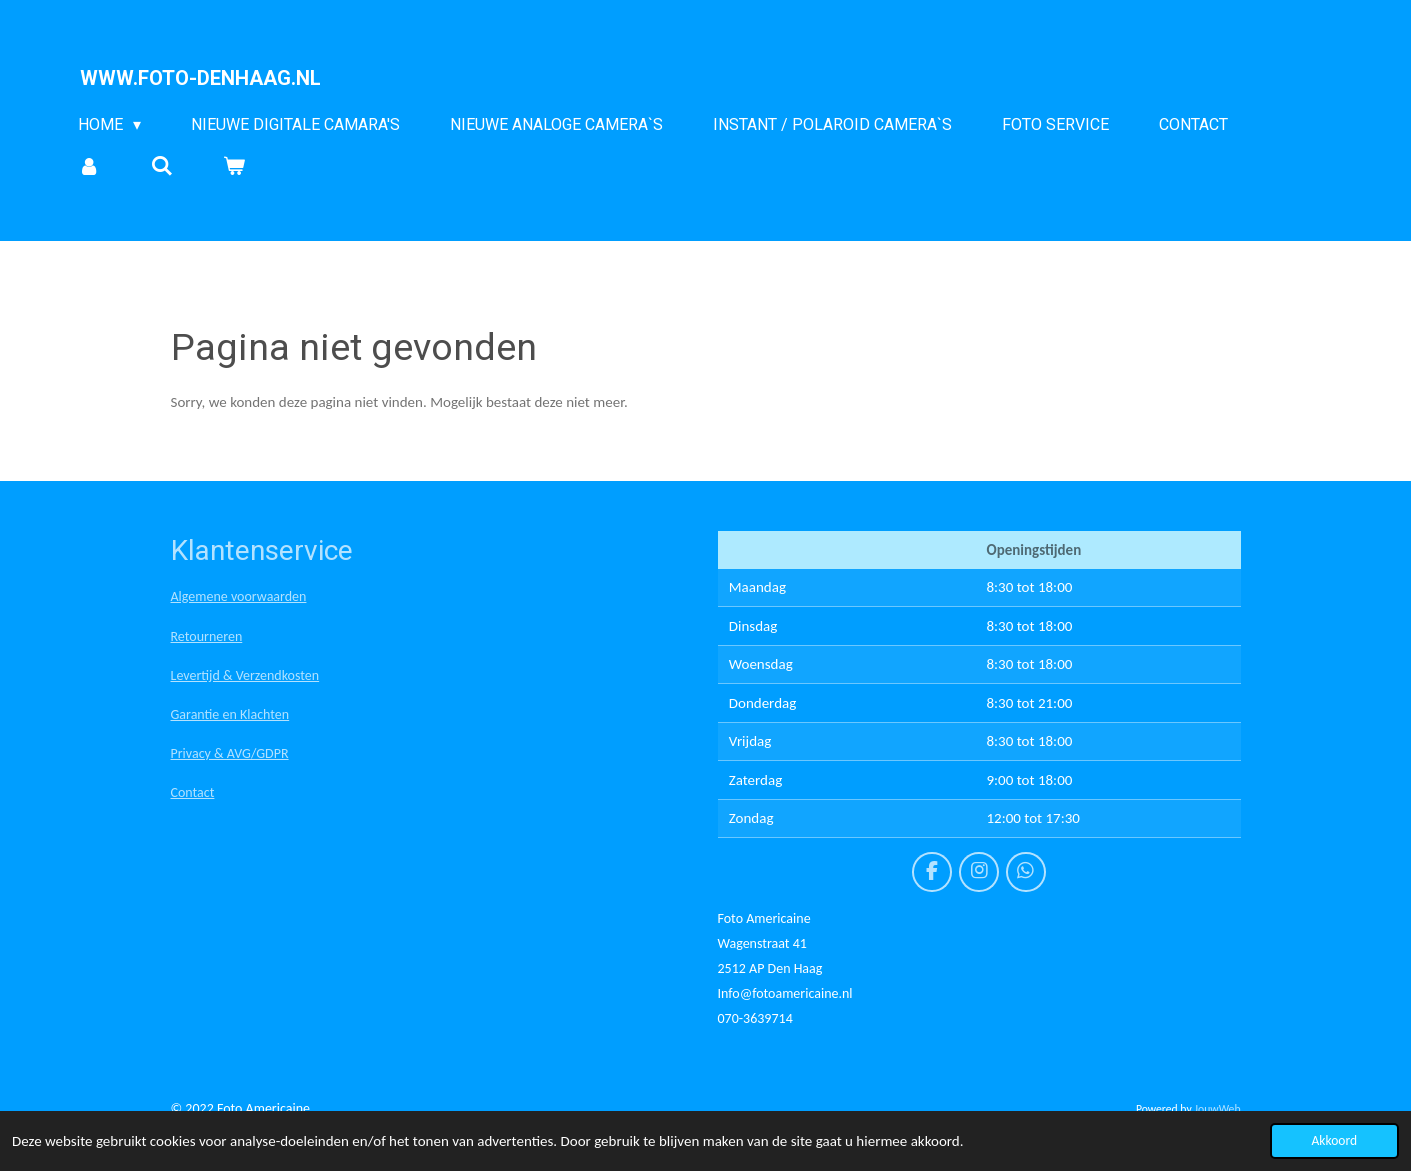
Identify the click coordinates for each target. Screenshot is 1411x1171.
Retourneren (207, 636)
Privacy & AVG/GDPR (230, 753)
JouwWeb (1217, 1109)
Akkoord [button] (1334, 1140)
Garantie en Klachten (230, 714)
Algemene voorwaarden (239, 596)
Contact (193, 792)
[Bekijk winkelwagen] (234, 165)
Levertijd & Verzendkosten (245, 675)
